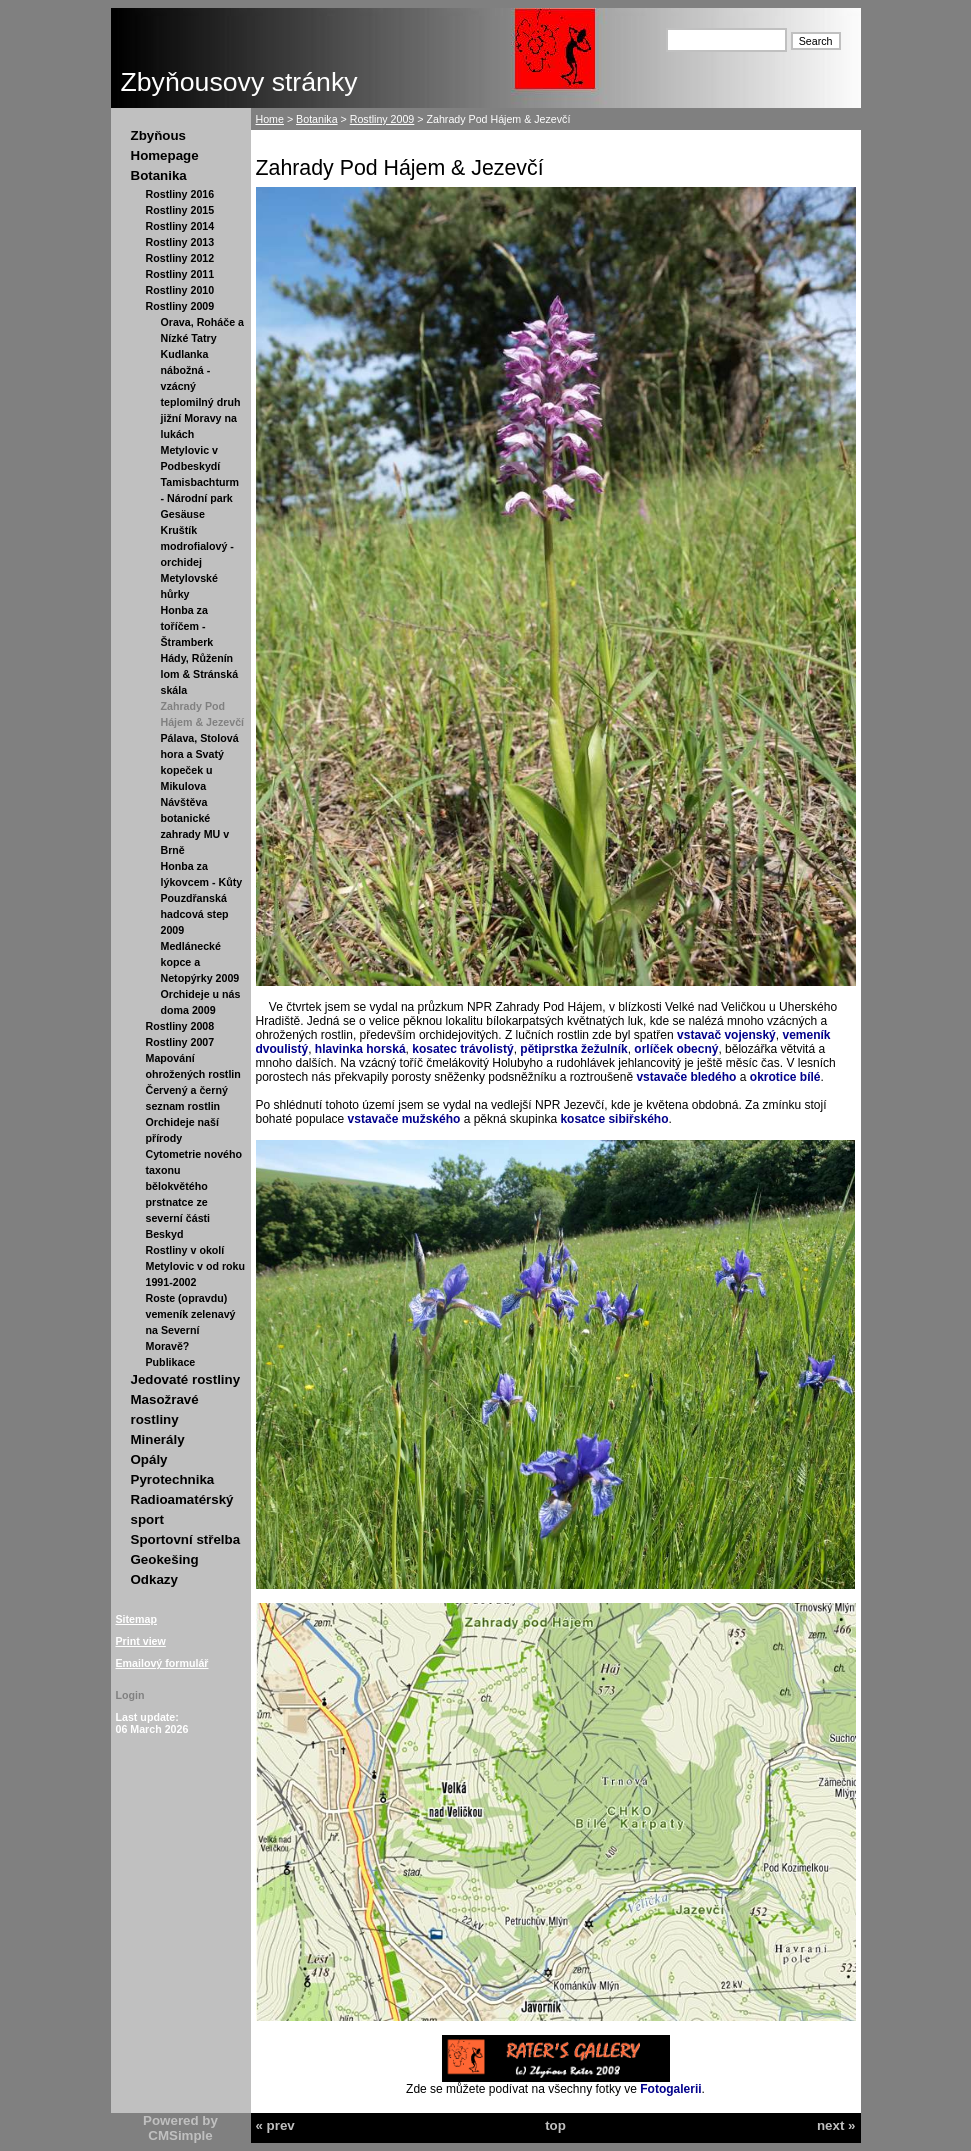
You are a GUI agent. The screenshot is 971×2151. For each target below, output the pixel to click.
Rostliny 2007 (180, 1042)
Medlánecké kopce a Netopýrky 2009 (200, 962)
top (555, 2125)
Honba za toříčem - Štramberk (187, 626)
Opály (149, 1459)
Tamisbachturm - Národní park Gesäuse (200, 498)
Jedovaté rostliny (186, 1379)
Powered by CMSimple (180, 2128)
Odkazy (154, 1579)
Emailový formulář (162, 1663)
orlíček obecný (676, 1049)
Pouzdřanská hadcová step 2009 (195, 914)
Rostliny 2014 (180, 226)
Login (130, 1695)
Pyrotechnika (173, 1479)
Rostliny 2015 (180, 210)
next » (836, 2125)
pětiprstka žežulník (573, 1049)
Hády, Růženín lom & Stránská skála (200, 674)
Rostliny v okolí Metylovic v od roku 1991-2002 (195, 1266)
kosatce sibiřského (614, 1119)
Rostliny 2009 (180, 306)
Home (270, 119)
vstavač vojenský (726, 1035)
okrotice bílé (785, 1077)
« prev (275, 2125)
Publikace (171, 1362)
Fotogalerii (670, 2089)
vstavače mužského (404, 1119)
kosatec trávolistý (462, 1049)
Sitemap (136, 1619)
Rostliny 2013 (180, 242)
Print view (141, 1641)
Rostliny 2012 (180, 258)
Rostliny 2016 (180, 194)
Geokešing (165, 1559)
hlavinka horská (360, 1049)
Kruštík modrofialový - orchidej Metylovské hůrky (197, 562)
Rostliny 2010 (180, 290)
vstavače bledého (686, 1077)
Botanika (159, 175)
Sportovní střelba (186, 1539)
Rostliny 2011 (180, 274)
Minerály (158, 1439)
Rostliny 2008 (180, 1026)
